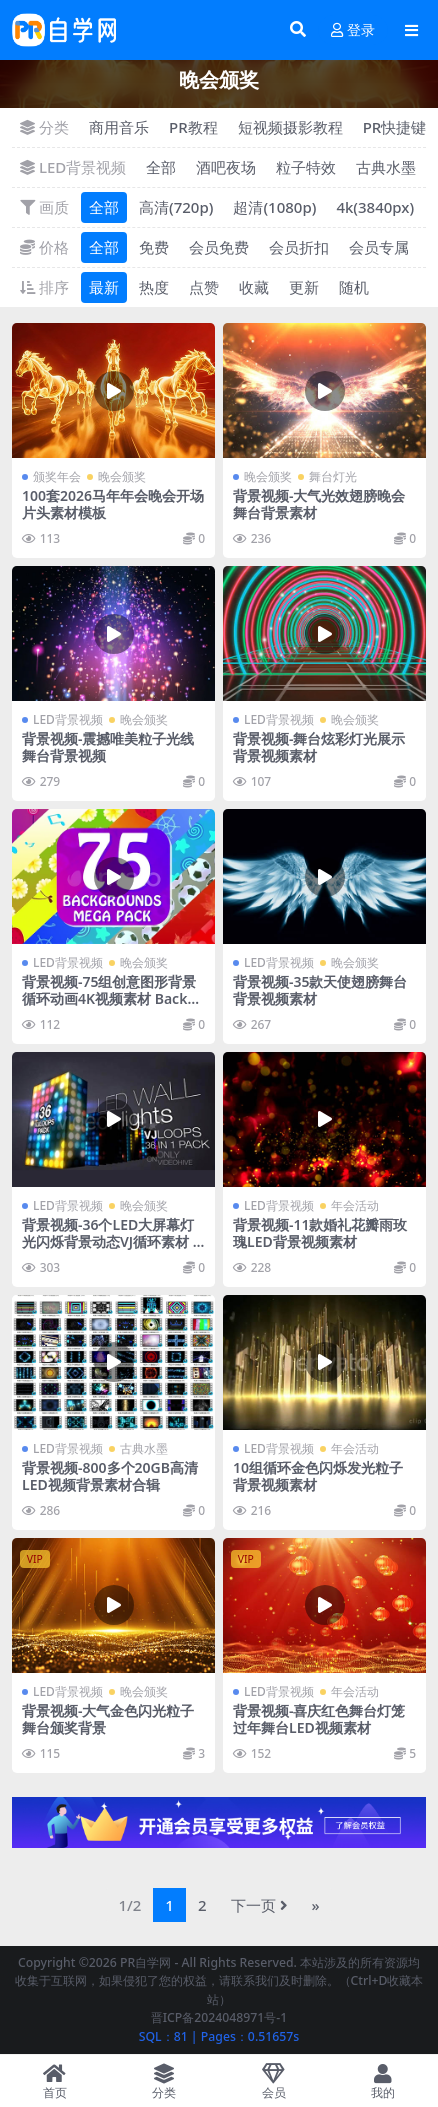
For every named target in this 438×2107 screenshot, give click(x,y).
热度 (154, 287)
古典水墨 (386, 167)
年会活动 (355, 1205)
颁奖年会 (57, 476)
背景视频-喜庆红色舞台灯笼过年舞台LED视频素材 (319, 1719)
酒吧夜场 (226, 167)
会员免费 (219, 247)
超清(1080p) (274, 207)
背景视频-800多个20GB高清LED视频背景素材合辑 (110, 1476)
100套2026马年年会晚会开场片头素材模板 (113, 504)
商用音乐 (119, 127)
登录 (353, 30)
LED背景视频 (68, 719)
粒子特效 (306, 167)
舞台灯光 (333, 476)
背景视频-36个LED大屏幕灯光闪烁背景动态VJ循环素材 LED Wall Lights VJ (111, 1241)
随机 (354, 287)
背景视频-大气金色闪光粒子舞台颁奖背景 (108, 1719)
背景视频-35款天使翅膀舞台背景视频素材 (320, 990)
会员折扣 (299, 247)
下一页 (259, 1905)
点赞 (204, 287)
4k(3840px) (375, 207)
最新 (104, 287)
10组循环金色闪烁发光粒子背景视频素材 (318, 1476)
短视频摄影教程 (290, 127)
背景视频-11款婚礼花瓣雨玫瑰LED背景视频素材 (320, 1233)
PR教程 (193, 127)
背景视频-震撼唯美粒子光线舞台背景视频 (108, 747)
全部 (161, 167)
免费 (154, 247)
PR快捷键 (395, 127)
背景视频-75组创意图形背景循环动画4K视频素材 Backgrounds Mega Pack (112, 998)
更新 (304, 287)
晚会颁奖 (122, 476)
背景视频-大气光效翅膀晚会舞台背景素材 (319, 504)
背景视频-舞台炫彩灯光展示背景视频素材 (319, 747)
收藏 (254, 287)
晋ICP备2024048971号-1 (219, 2017)
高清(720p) (176, 207)
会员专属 (379, 247)
